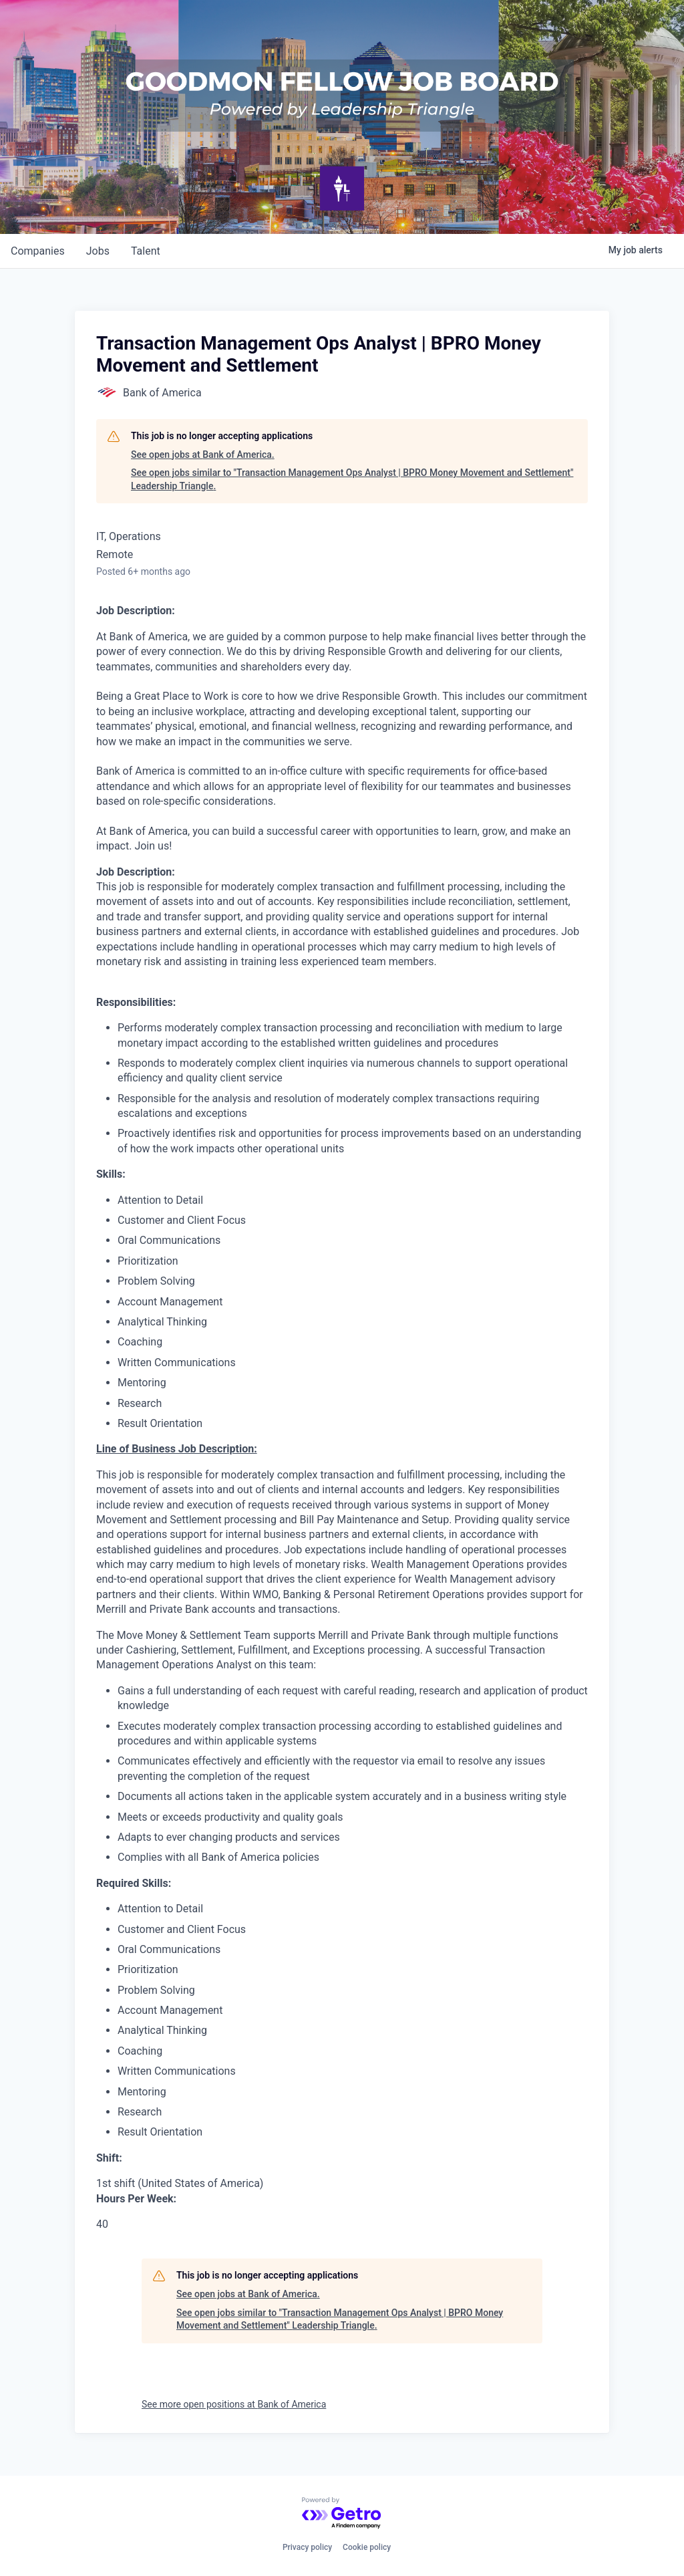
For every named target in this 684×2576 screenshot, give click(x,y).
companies (38, 251)
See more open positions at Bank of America (234, 2404)
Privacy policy (307, 2547)
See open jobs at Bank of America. (203, 454)
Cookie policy (367, 2547)
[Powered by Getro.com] (342, 2513)
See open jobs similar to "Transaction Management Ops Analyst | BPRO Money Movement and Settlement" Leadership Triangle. (352, 479)
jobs (98, 251)
